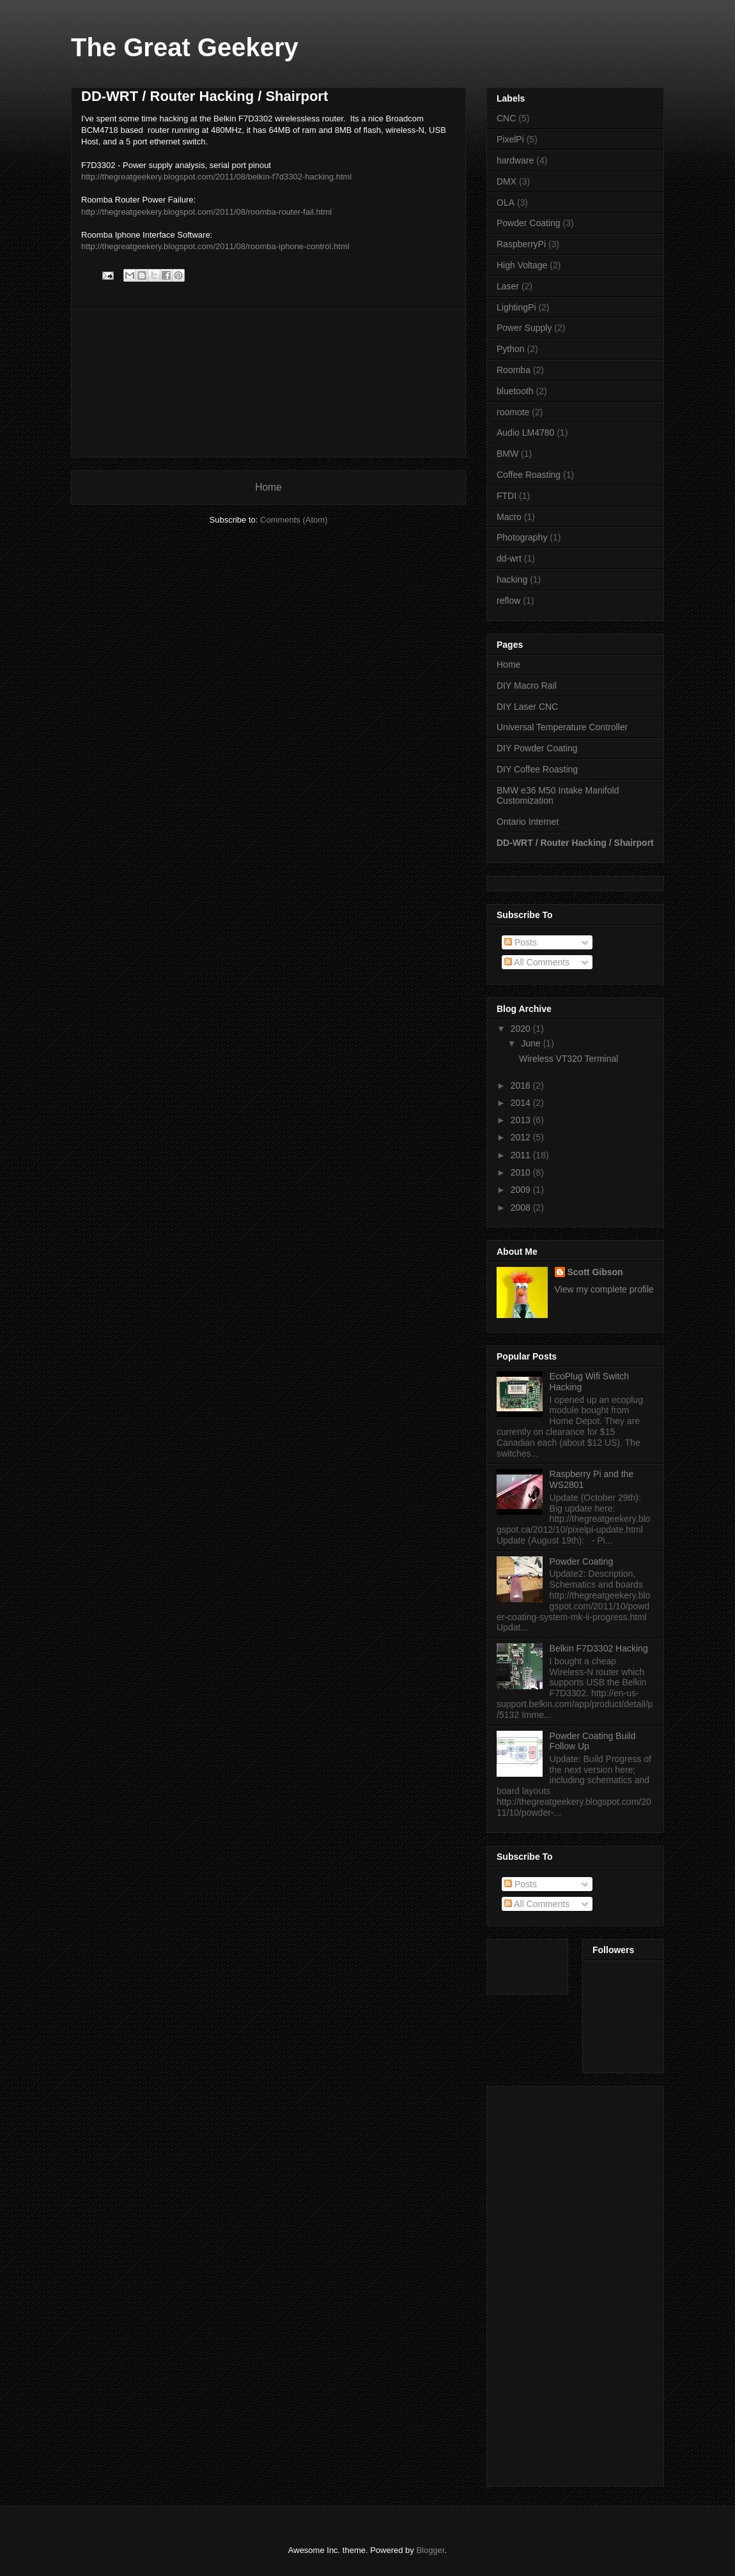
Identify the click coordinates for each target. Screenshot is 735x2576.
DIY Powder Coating (537, 748)
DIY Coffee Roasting (537, 769)
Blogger (430, 2550)
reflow (508, 600)
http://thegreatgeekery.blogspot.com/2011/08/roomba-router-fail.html (206, 212)
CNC (506, 118)
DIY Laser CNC (527, 707)
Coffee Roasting (529, 475)
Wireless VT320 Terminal (568, 1059)
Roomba (513, 370)
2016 (522, 1085)
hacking (512, 579)
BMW (507, 453)
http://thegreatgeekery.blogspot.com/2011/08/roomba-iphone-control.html (215, 246)
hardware (515, 160)
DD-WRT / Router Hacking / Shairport (575, 843)
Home (268, 487)
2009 (522, 1189)
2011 (522, 1155)
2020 (522, 1028)
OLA (505, 202)
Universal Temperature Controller (562, 727)
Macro (509, 517)
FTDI (506, 496)
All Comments (536, 962)
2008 (522, 1207)
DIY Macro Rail (527, 685)
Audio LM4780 (525, 432)
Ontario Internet (528, 821)
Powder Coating (529, 223)
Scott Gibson (595, 1272)
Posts (520, 942)
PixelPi (510, 139)
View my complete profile (604, 1289)
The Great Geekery (184, 47)
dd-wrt (509, 558)
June (532, 1043)
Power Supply (524, 328)
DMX (506, 181)
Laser (508, 286)
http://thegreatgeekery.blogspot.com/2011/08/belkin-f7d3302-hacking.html (216, 176)
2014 (522, 1103)
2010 (522, 1172)
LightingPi (516, 307)
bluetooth (515, 391)
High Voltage (522, 265)
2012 (522, 1137)
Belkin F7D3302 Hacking (599, 1648)
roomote (513, 412)
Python (511, 349)
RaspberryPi (521, 244)
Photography (522, 537)
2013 (522, 1120)
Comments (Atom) (293, 520)
